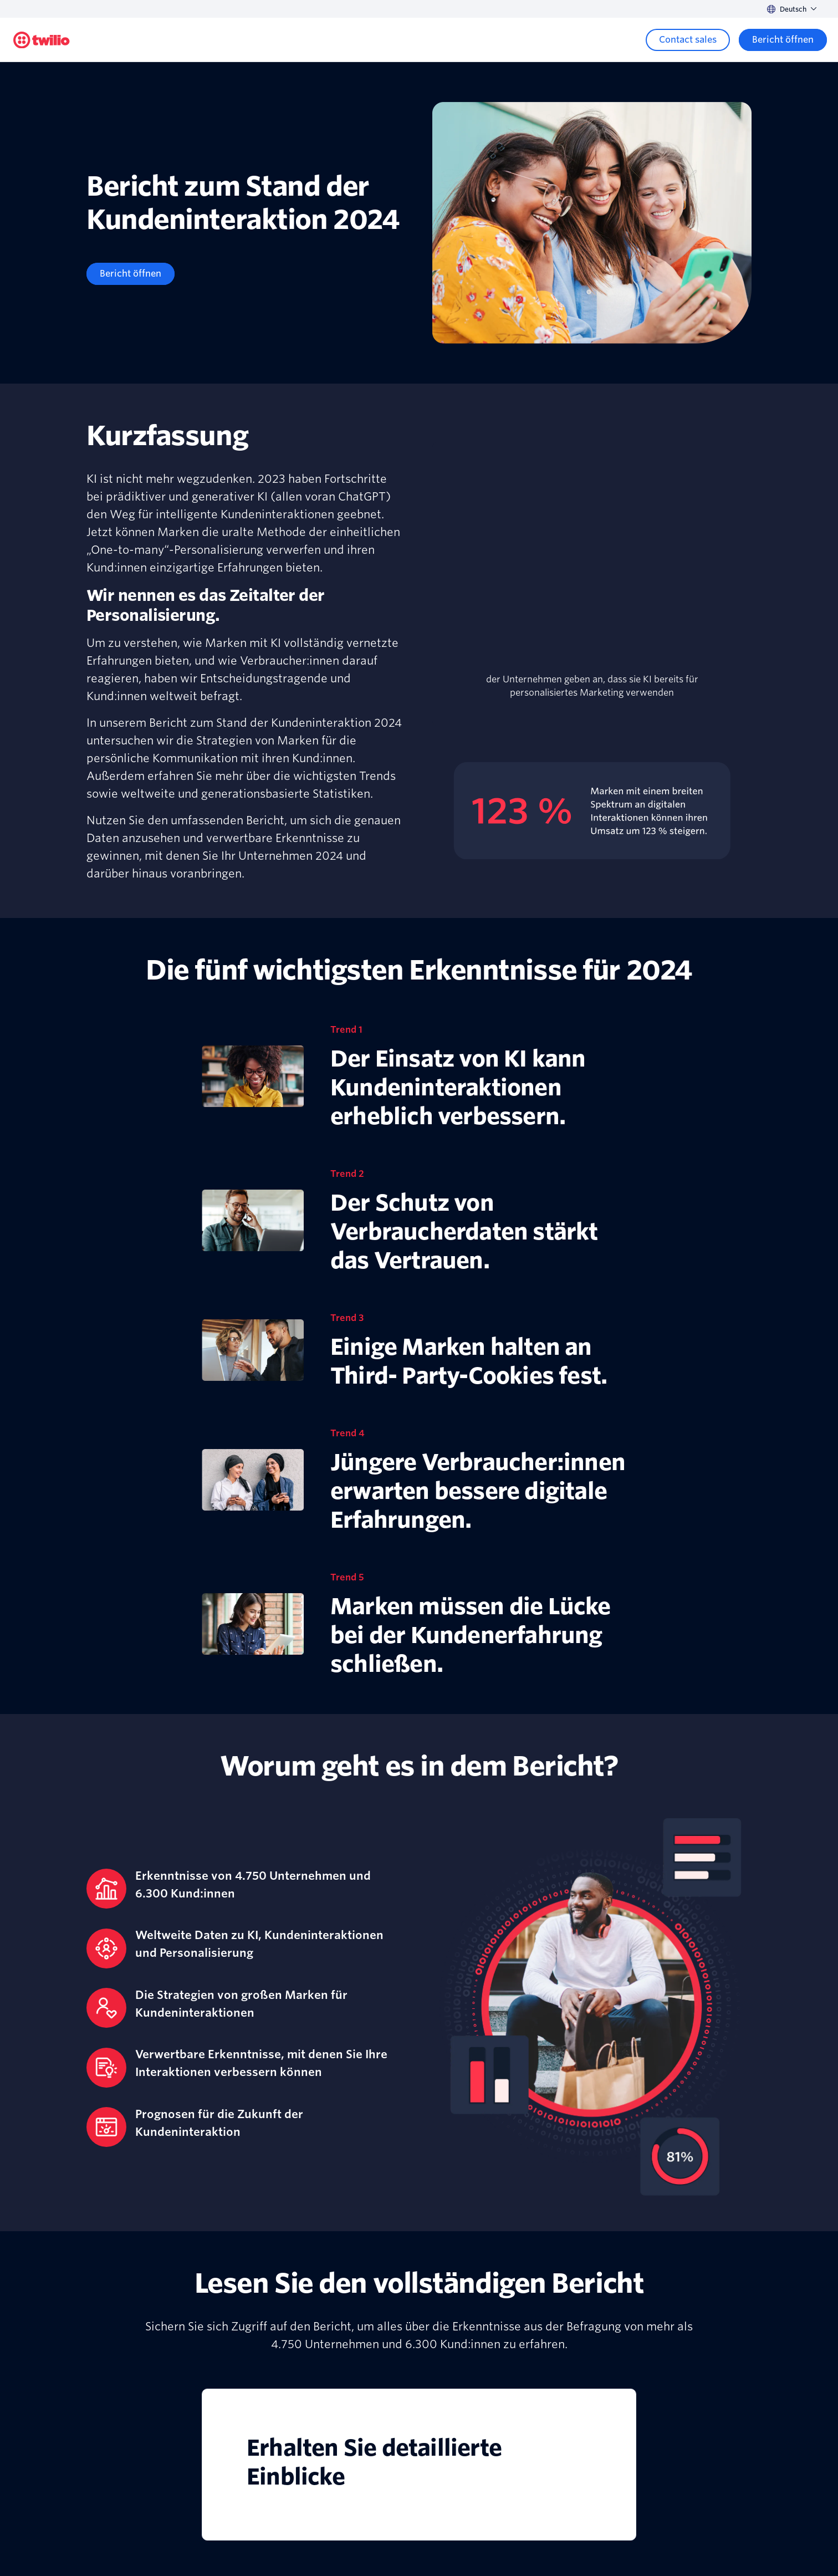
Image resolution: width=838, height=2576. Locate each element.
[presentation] (592, 564)
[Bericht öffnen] (130, 274)
